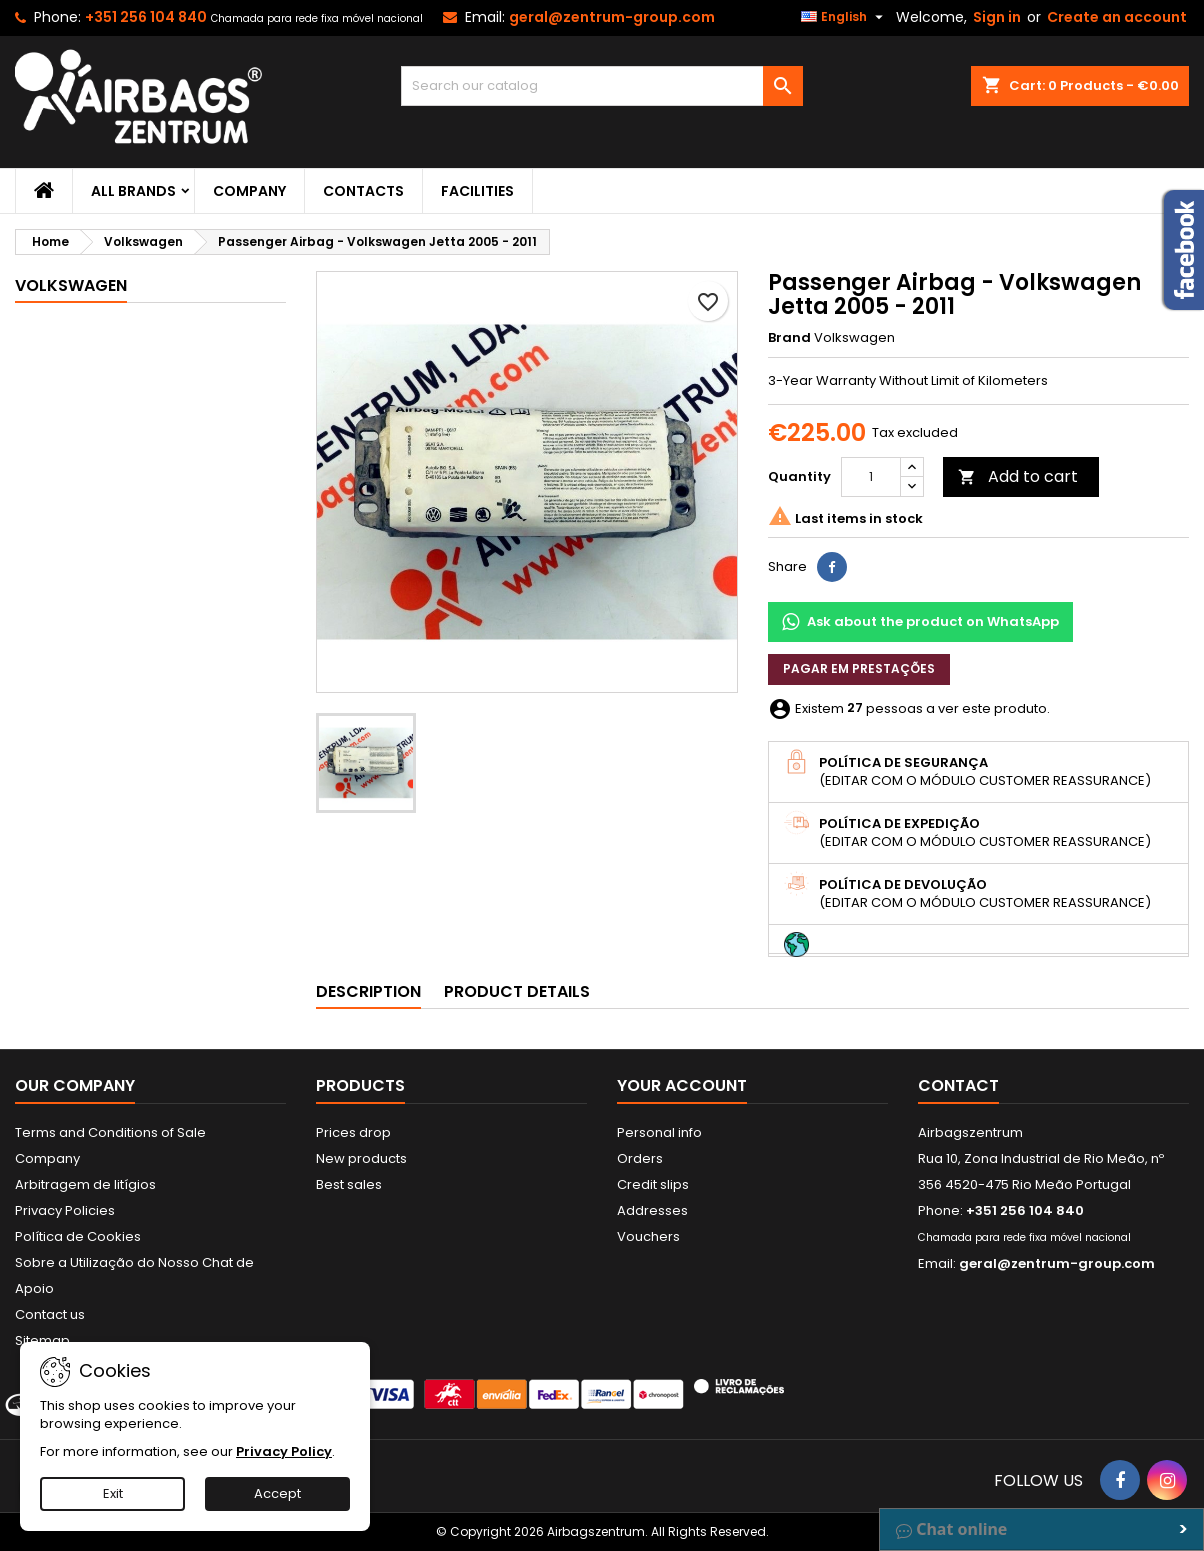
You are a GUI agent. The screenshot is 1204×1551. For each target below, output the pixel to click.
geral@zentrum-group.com (612, 17)
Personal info (659, 1132)
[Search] (601, 86)
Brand (789, 338)
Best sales (349, 1184)
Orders (640, 1158)
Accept (277, 1493)
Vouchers (648, 1236)
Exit (113, 1493)
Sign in (997, 17)
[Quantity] (871, 477)
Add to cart (1018, 476)
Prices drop (353, 1132)
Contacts (363, 191)
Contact (958, 1085)
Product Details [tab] (517, 991)
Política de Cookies (78, 1236)
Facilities (477, 191)
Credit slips (653, 1184)
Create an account (1117, 17)
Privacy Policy (284, 1451)
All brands (133, 191)
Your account (682, 1085)
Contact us (50, 1314)
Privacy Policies (65, 1210)
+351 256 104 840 (146, 17)
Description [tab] (368, 991)
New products (361, 1158)
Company (249, 191)
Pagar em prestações (859, 668)
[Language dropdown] (844, 17)
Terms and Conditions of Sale (110, 1132)
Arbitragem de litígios (85, 1184)
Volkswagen (71, 285)
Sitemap (42, 1340)
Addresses (652, 1210)
